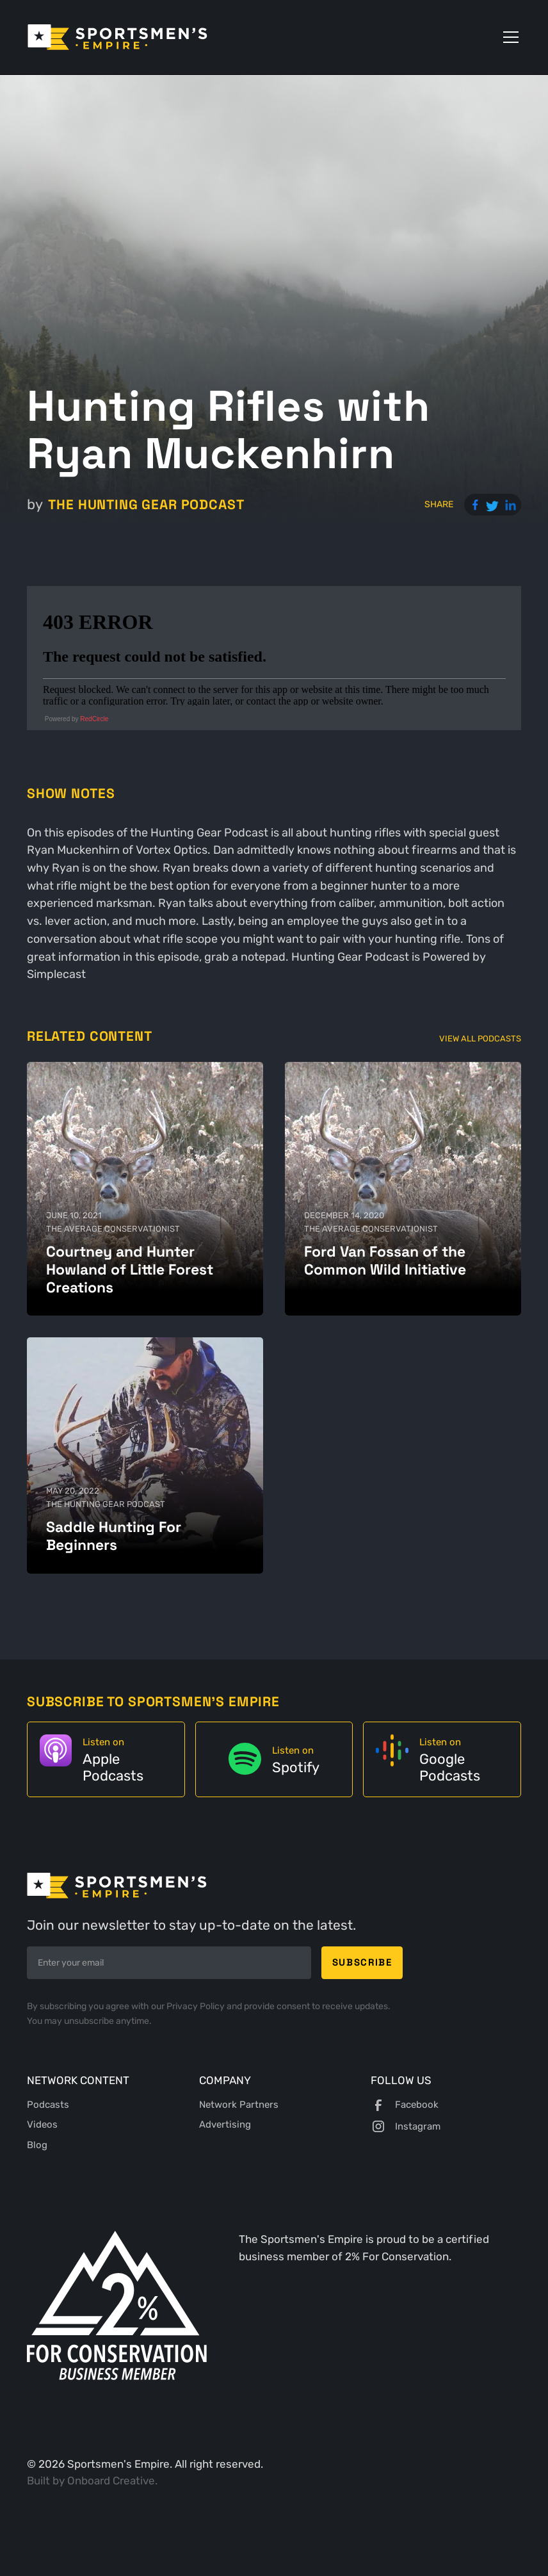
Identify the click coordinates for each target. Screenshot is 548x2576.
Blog (37, 2145)
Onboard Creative (111, 2480)
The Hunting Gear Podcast (146, 504)
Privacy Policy (196, 2006)
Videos (42, 2124)
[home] (117, 37)
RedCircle (94, 718)
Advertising (225, 2124)
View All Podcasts (480, 1038)
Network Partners (238, 2104)
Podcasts (48, 2104)
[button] (508, 37)
